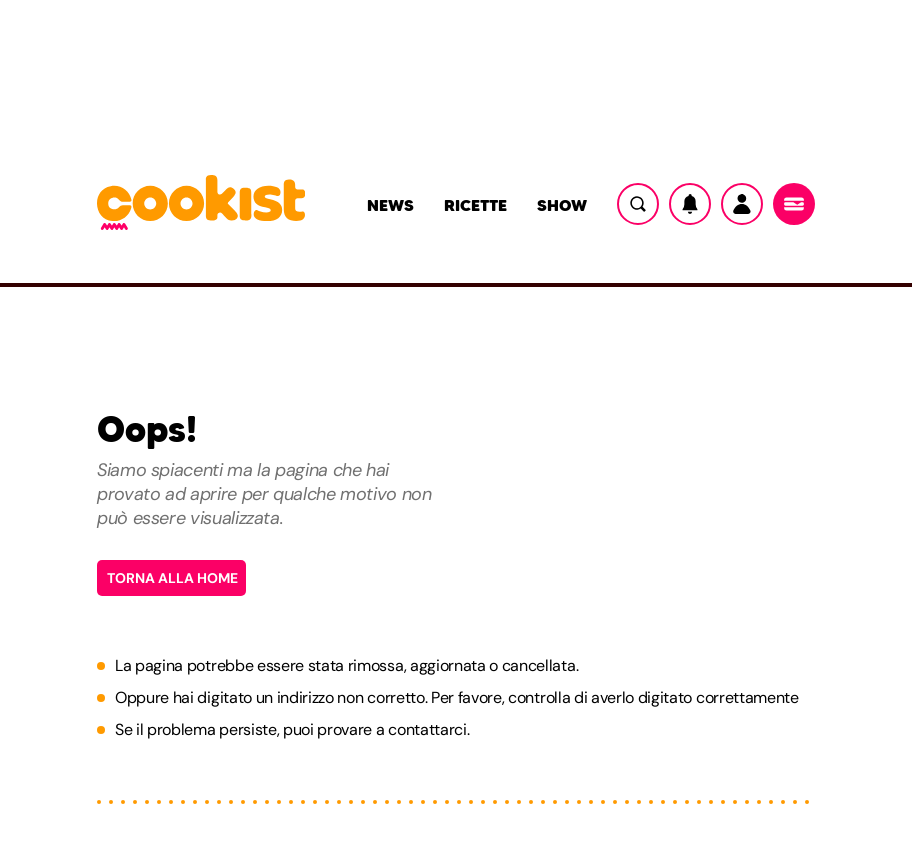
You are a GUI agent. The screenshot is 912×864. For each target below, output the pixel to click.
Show (562, 205)
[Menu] (794, 204)
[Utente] (742, 204)
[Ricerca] (638, 204)
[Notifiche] (690, 204)
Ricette (475, 205)
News (390, 205)
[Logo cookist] (201, 204)
